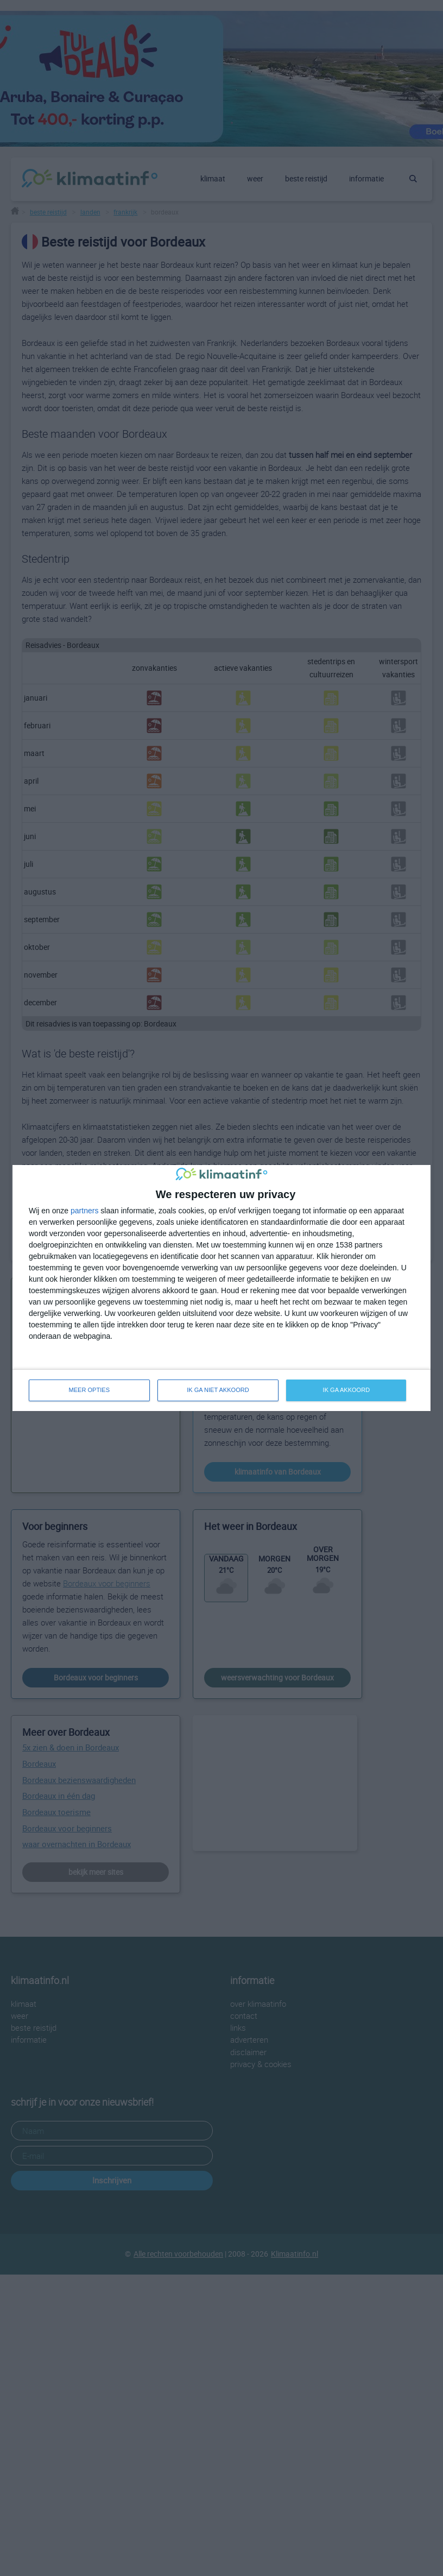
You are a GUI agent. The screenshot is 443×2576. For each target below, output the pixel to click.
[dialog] (221, 1288)
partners (84, 1210)
